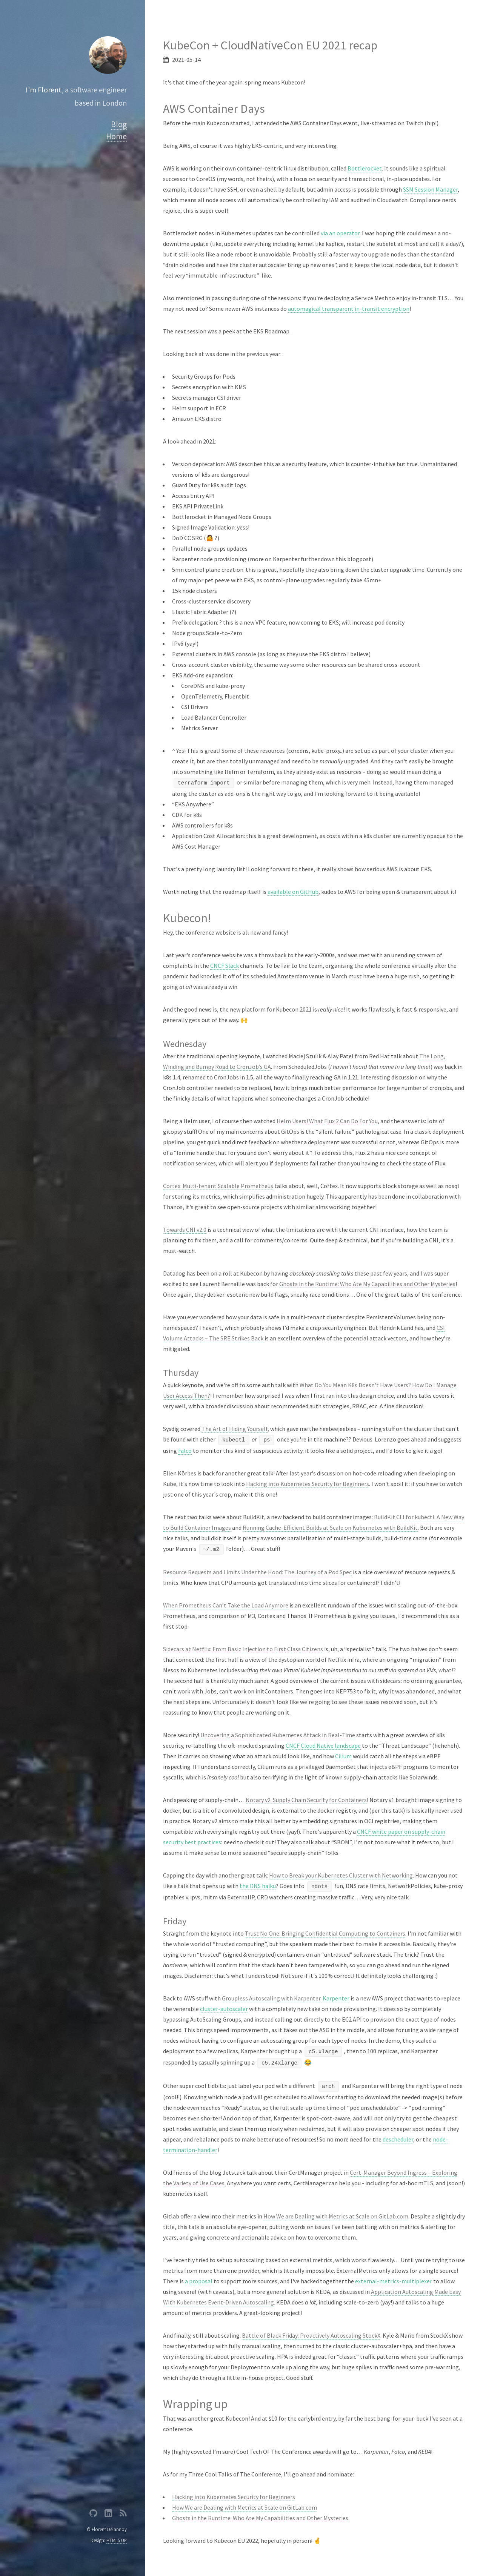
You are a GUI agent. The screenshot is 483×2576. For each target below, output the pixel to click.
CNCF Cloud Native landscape (323, 1745)
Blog (119, 124)
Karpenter (336, 1998)
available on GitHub (293, 891)
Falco (185, 1450)
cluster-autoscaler (224, 2009)
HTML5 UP (116, 2540)
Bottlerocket (365, 168)
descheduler (398, 2139)
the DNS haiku (258, 1886)
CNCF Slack (224, 965)
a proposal (198, 2281)
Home (116, 136)
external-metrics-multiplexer (393, 2281)
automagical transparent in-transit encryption (348, 308)
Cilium (343, 1756)
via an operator (340, 233)
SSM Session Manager (430, 189)
